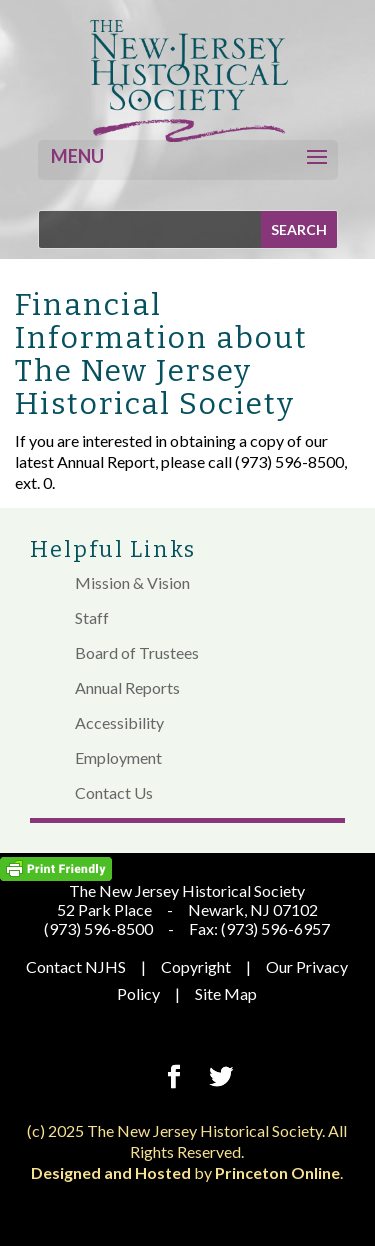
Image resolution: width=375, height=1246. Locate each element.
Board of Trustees (137, 652)
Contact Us (114, 792)
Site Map (226, 993)
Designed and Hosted (111, 1172)
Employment (118, 757)
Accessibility (119, 722)
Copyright (196, 966)
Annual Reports (127, 687)
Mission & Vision (132, 582)
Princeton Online (277, 1172)
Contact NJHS (76, 966)
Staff (92, 617)
